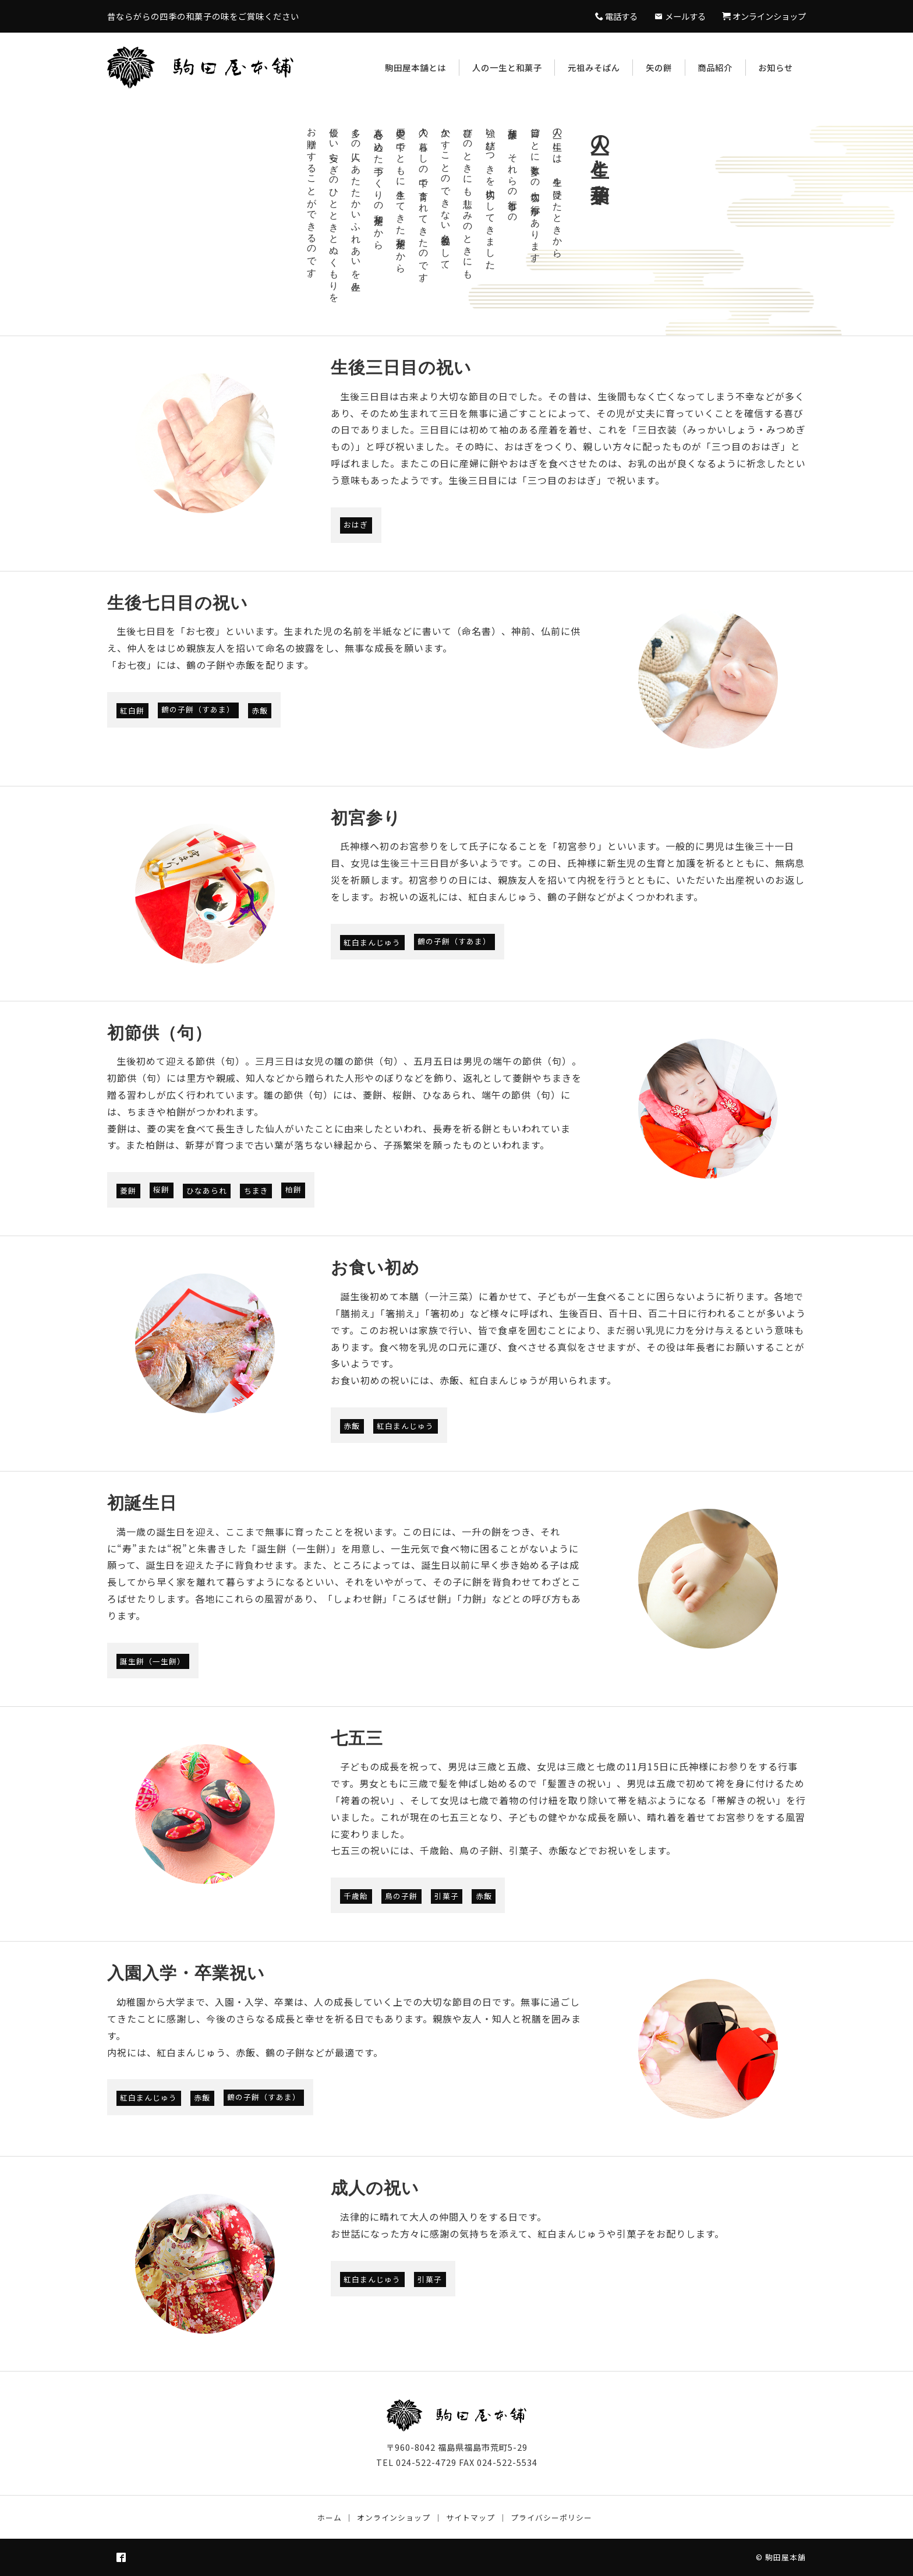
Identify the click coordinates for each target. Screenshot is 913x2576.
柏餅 (293, 1190)
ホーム (329, 2517)
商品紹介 (715, 67)
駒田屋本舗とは (415, 67)
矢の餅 (659, 67)
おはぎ (356, 525)
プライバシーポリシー (551, 2517)
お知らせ (775, 67)
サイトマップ (470, 2517)
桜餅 (161, 1190)
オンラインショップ (393, 2517)
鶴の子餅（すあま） (198, 710)
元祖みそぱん (594, 67)
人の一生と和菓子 (507, 67)
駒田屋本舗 (785, 2557)
